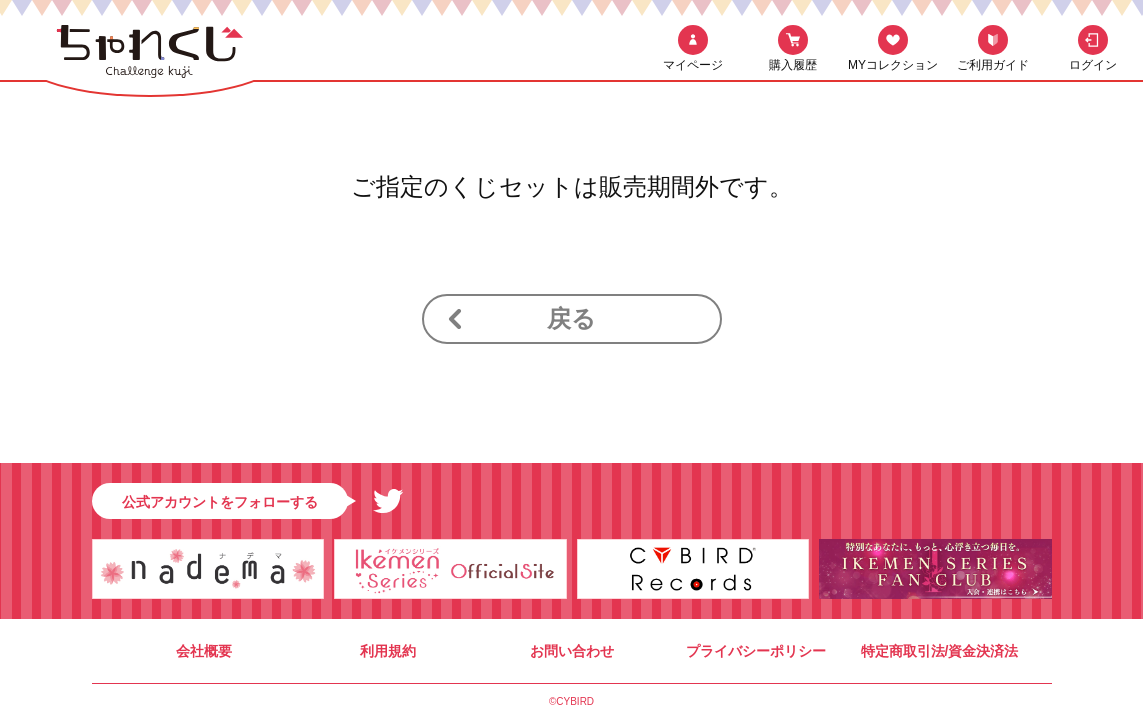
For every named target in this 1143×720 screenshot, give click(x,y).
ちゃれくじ (150, 57)
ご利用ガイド (993, 65)
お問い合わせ (572, 651)
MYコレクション (893, 65)
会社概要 (204, 651)
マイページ (693, 65)
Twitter (388, 500)
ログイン (1093, 65)
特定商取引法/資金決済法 (940, 651)
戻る (571, 318)
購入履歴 (793, 65)
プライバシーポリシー (756, 651)
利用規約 (388, 651)
